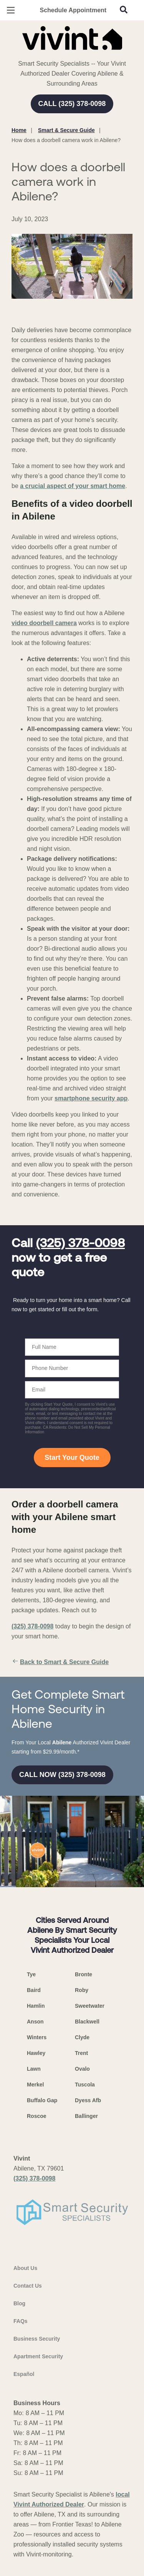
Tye (31, 1974)
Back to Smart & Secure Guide (60, 1662)
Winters (36, 2037)
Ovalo (82, 2069)
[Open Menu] (11, 10)
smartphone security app (91, 1098)
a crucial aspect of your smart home (72, 486)
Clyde (82, 2037)
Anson (35, 2021)
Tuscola (85, 2084)
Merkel (35, 2084)
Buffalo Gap (42, 2100)
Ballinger (86, 2116)
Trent (81, 2053)
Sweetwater (89, 2006)
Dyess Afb (88, 2100)
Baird (34, 1990)
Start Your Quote (72, 1457)
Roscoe (36, 2116)
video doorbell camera (44, 623)
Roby (81, 1990)
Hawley (36, 2053)
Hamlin (36, 2006)
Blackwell (87, 2021)
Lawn (34, 2069)
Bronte (83, 1974)
